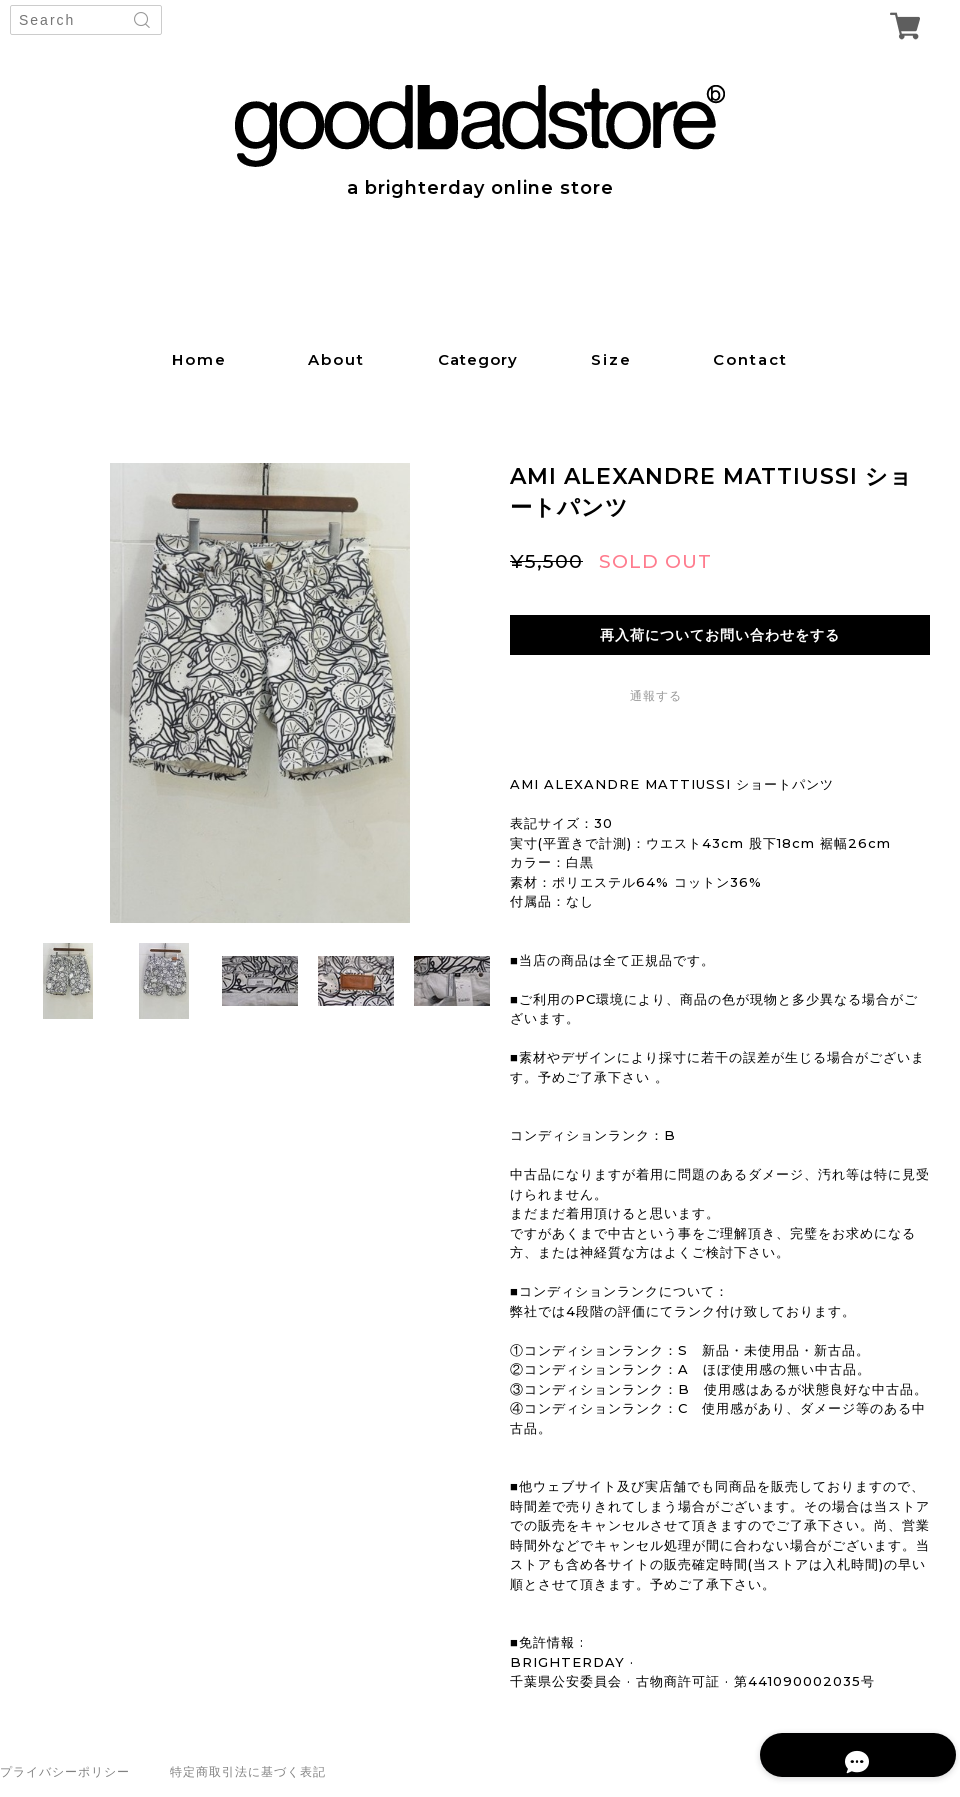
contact (750, 359)
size (611, 359)
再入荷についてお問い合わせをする (720, 635)
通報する (656, 695)
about (336, 359)
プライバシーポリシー (65, 1771)
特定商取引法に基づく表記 (248, 1771)
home (199, 359)
